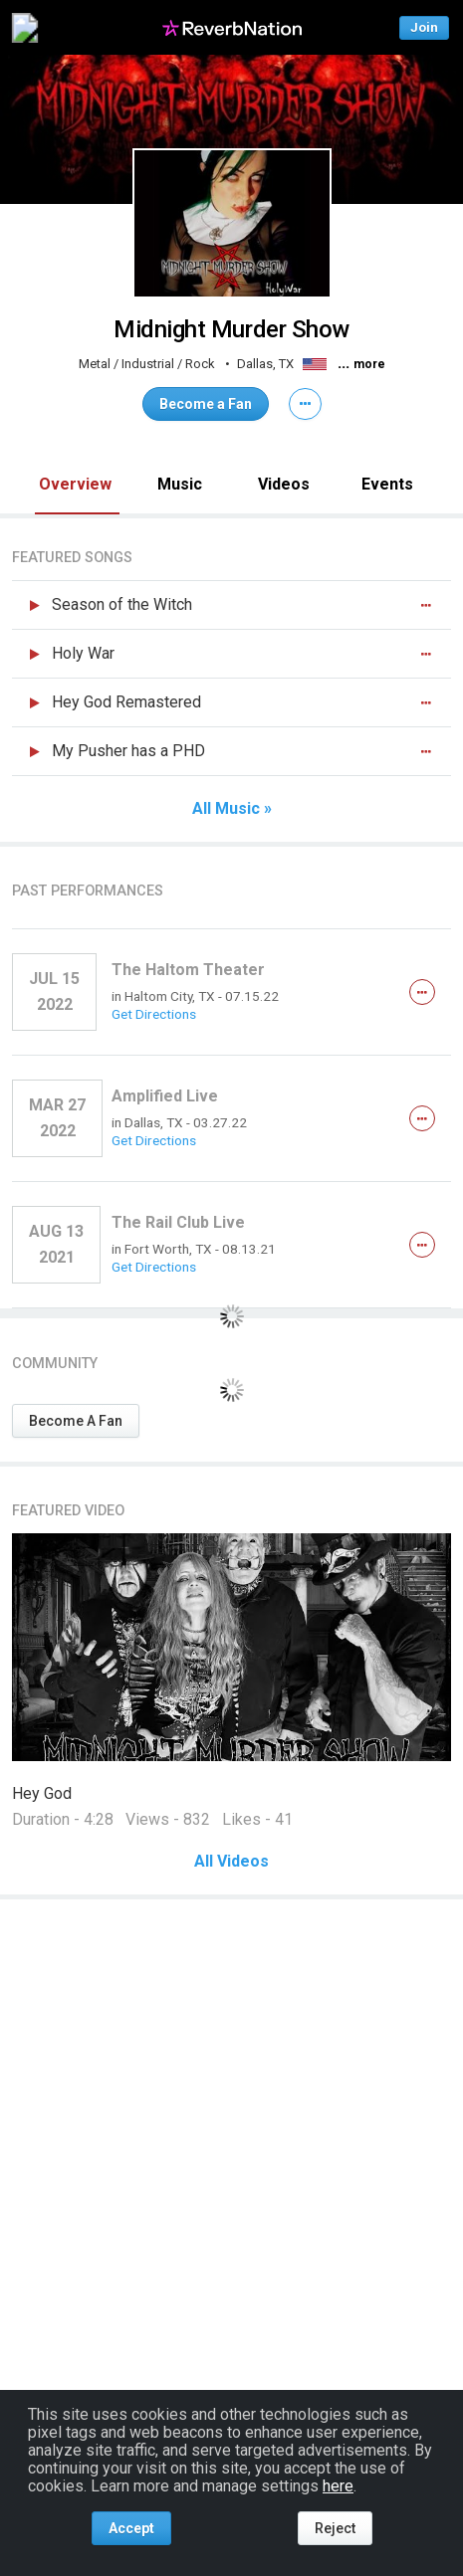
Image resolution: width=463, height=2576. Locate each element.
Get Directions (154, 1014)
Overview (75, 484)
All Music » (232, 809)
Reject (335, 2528)
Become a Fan (205, 404)
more (369, 364)
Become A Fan (75, 1421)
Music (179, 484)
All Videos (231, 1862)
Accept (131, 2528)
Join (424, 27)
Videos (284, 484)
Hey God (42, 1793)
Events (387, 484)
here (338, 2486)
